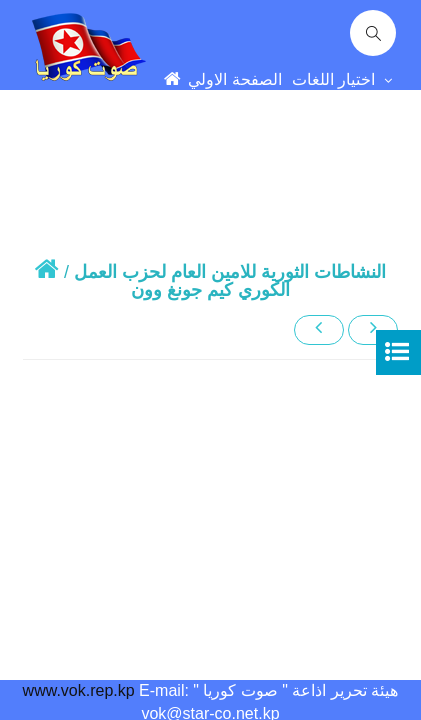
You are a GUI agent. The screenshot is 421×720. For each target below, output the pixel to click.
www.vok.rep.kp (79, 690)
